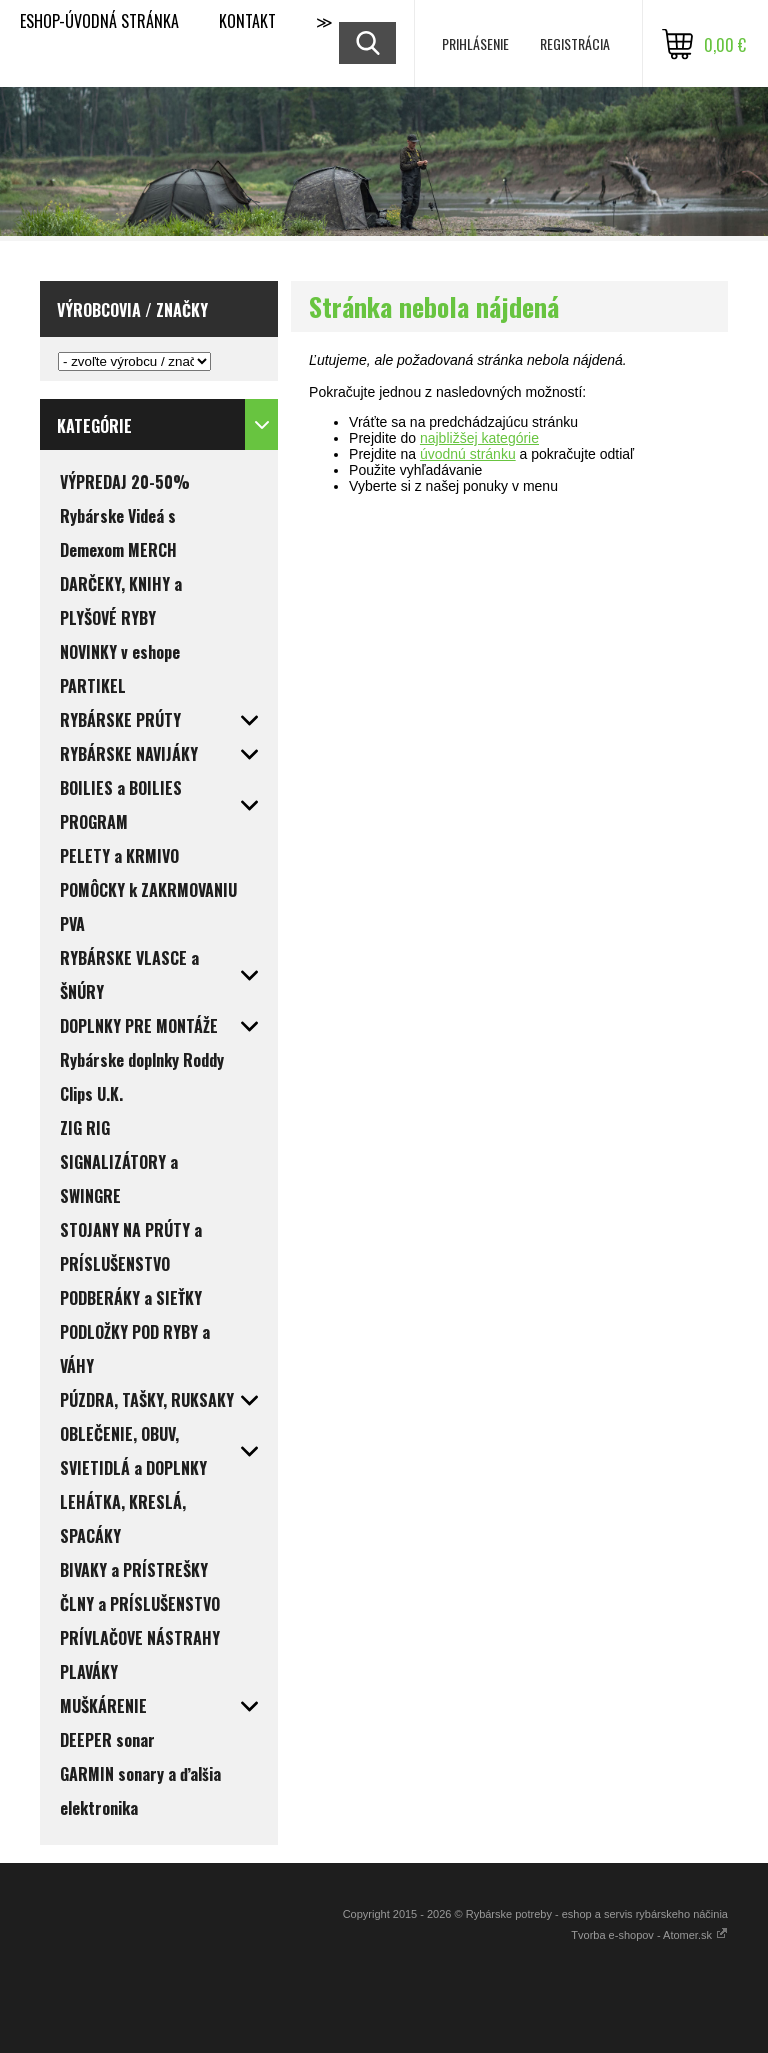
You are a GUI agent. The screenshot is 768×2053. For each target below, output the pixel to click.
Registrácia (575, 43)
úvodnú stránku (468, 454)
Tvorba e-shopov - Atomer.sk (649, 1935)
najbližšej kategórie (479, 438)
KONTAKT (247, 21)
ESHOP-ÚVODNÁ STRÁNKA (99, 21)
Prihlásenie (475, 43)
